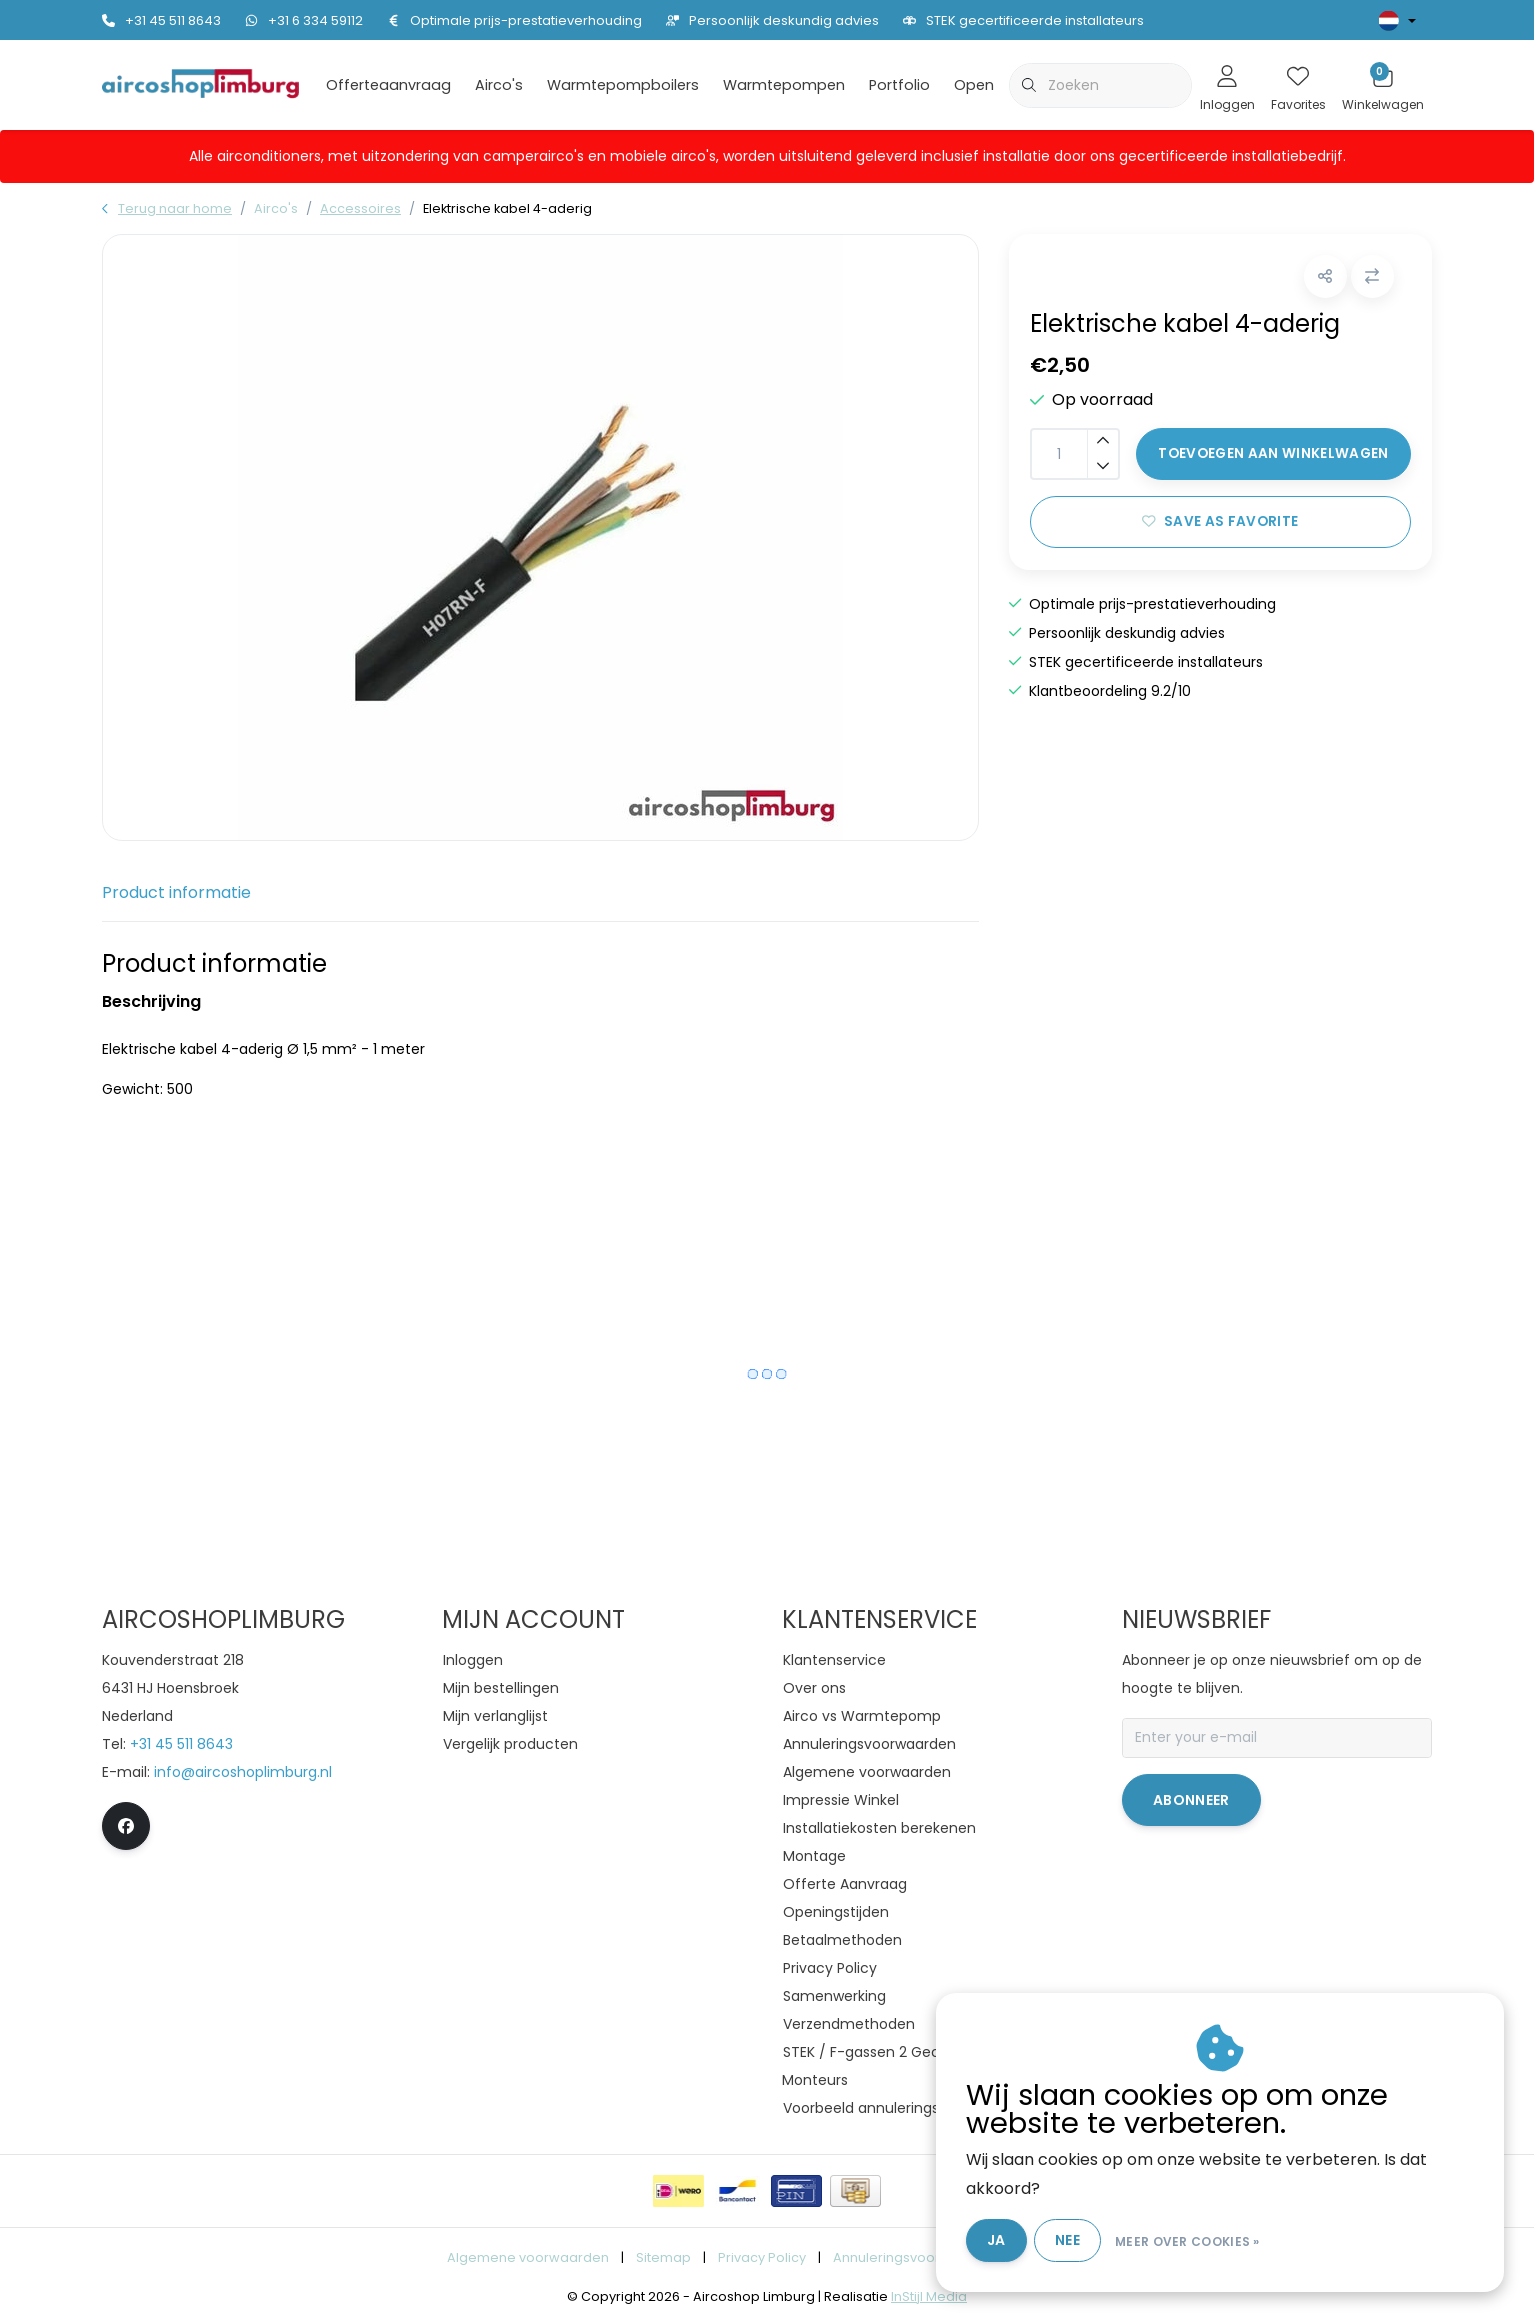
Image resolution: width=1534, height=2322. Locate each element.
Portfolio (899, 85)
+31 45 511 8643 (161, 20)
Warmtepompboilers (623, 85)
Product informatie (176, 892)
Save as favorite (1220, 524)
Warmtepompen (784, 85)
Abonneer (1191, 1800)
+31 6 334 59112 (304, 20)
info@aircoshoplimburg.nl (243, 1772)
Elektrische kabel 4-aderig (507, 208)
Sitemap (663, 2257)
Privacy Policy (762, 2257)
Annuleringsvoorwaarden (916, 2257)
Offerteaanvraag (388, 85)
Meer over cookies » (1196, 2240)
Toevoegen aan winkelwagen (1273, 456)
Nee (1076, 2240)
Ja (1004, 2240)
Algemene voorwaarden (528, 2257)
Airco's (499, 85)
